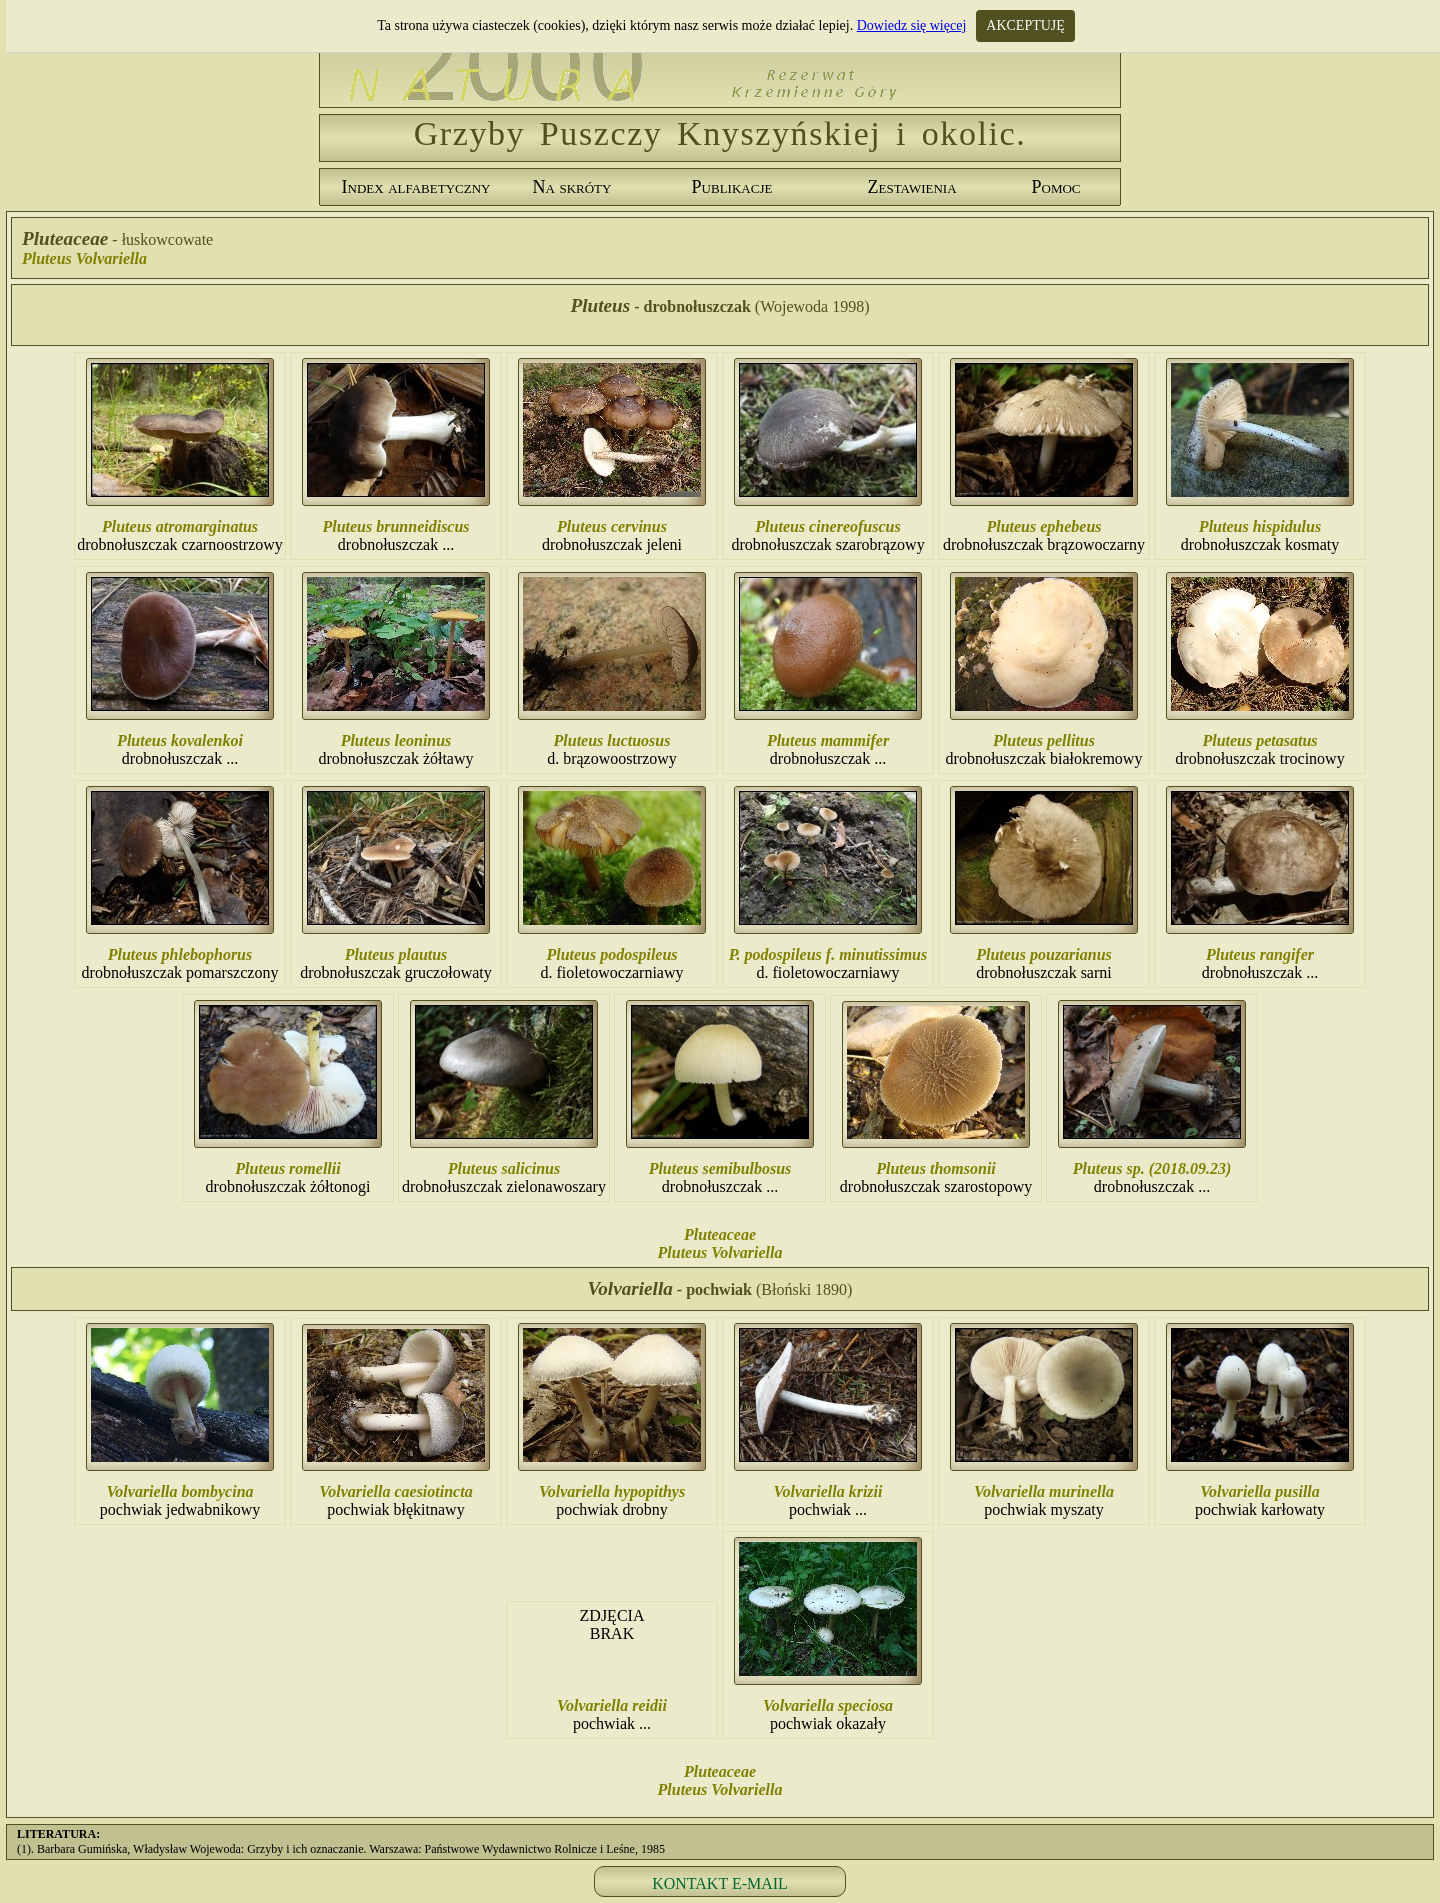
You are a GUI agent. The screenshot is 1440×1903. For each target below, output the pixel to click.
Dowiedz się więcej (912, 25)
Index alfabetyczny (416, 187)
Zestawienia (911, 187)
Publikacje (732, 187)
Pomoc (1055, 187)
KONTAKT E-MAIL (720, 1883)
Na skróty (572, 187)
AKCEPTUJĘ (1025, 25)
